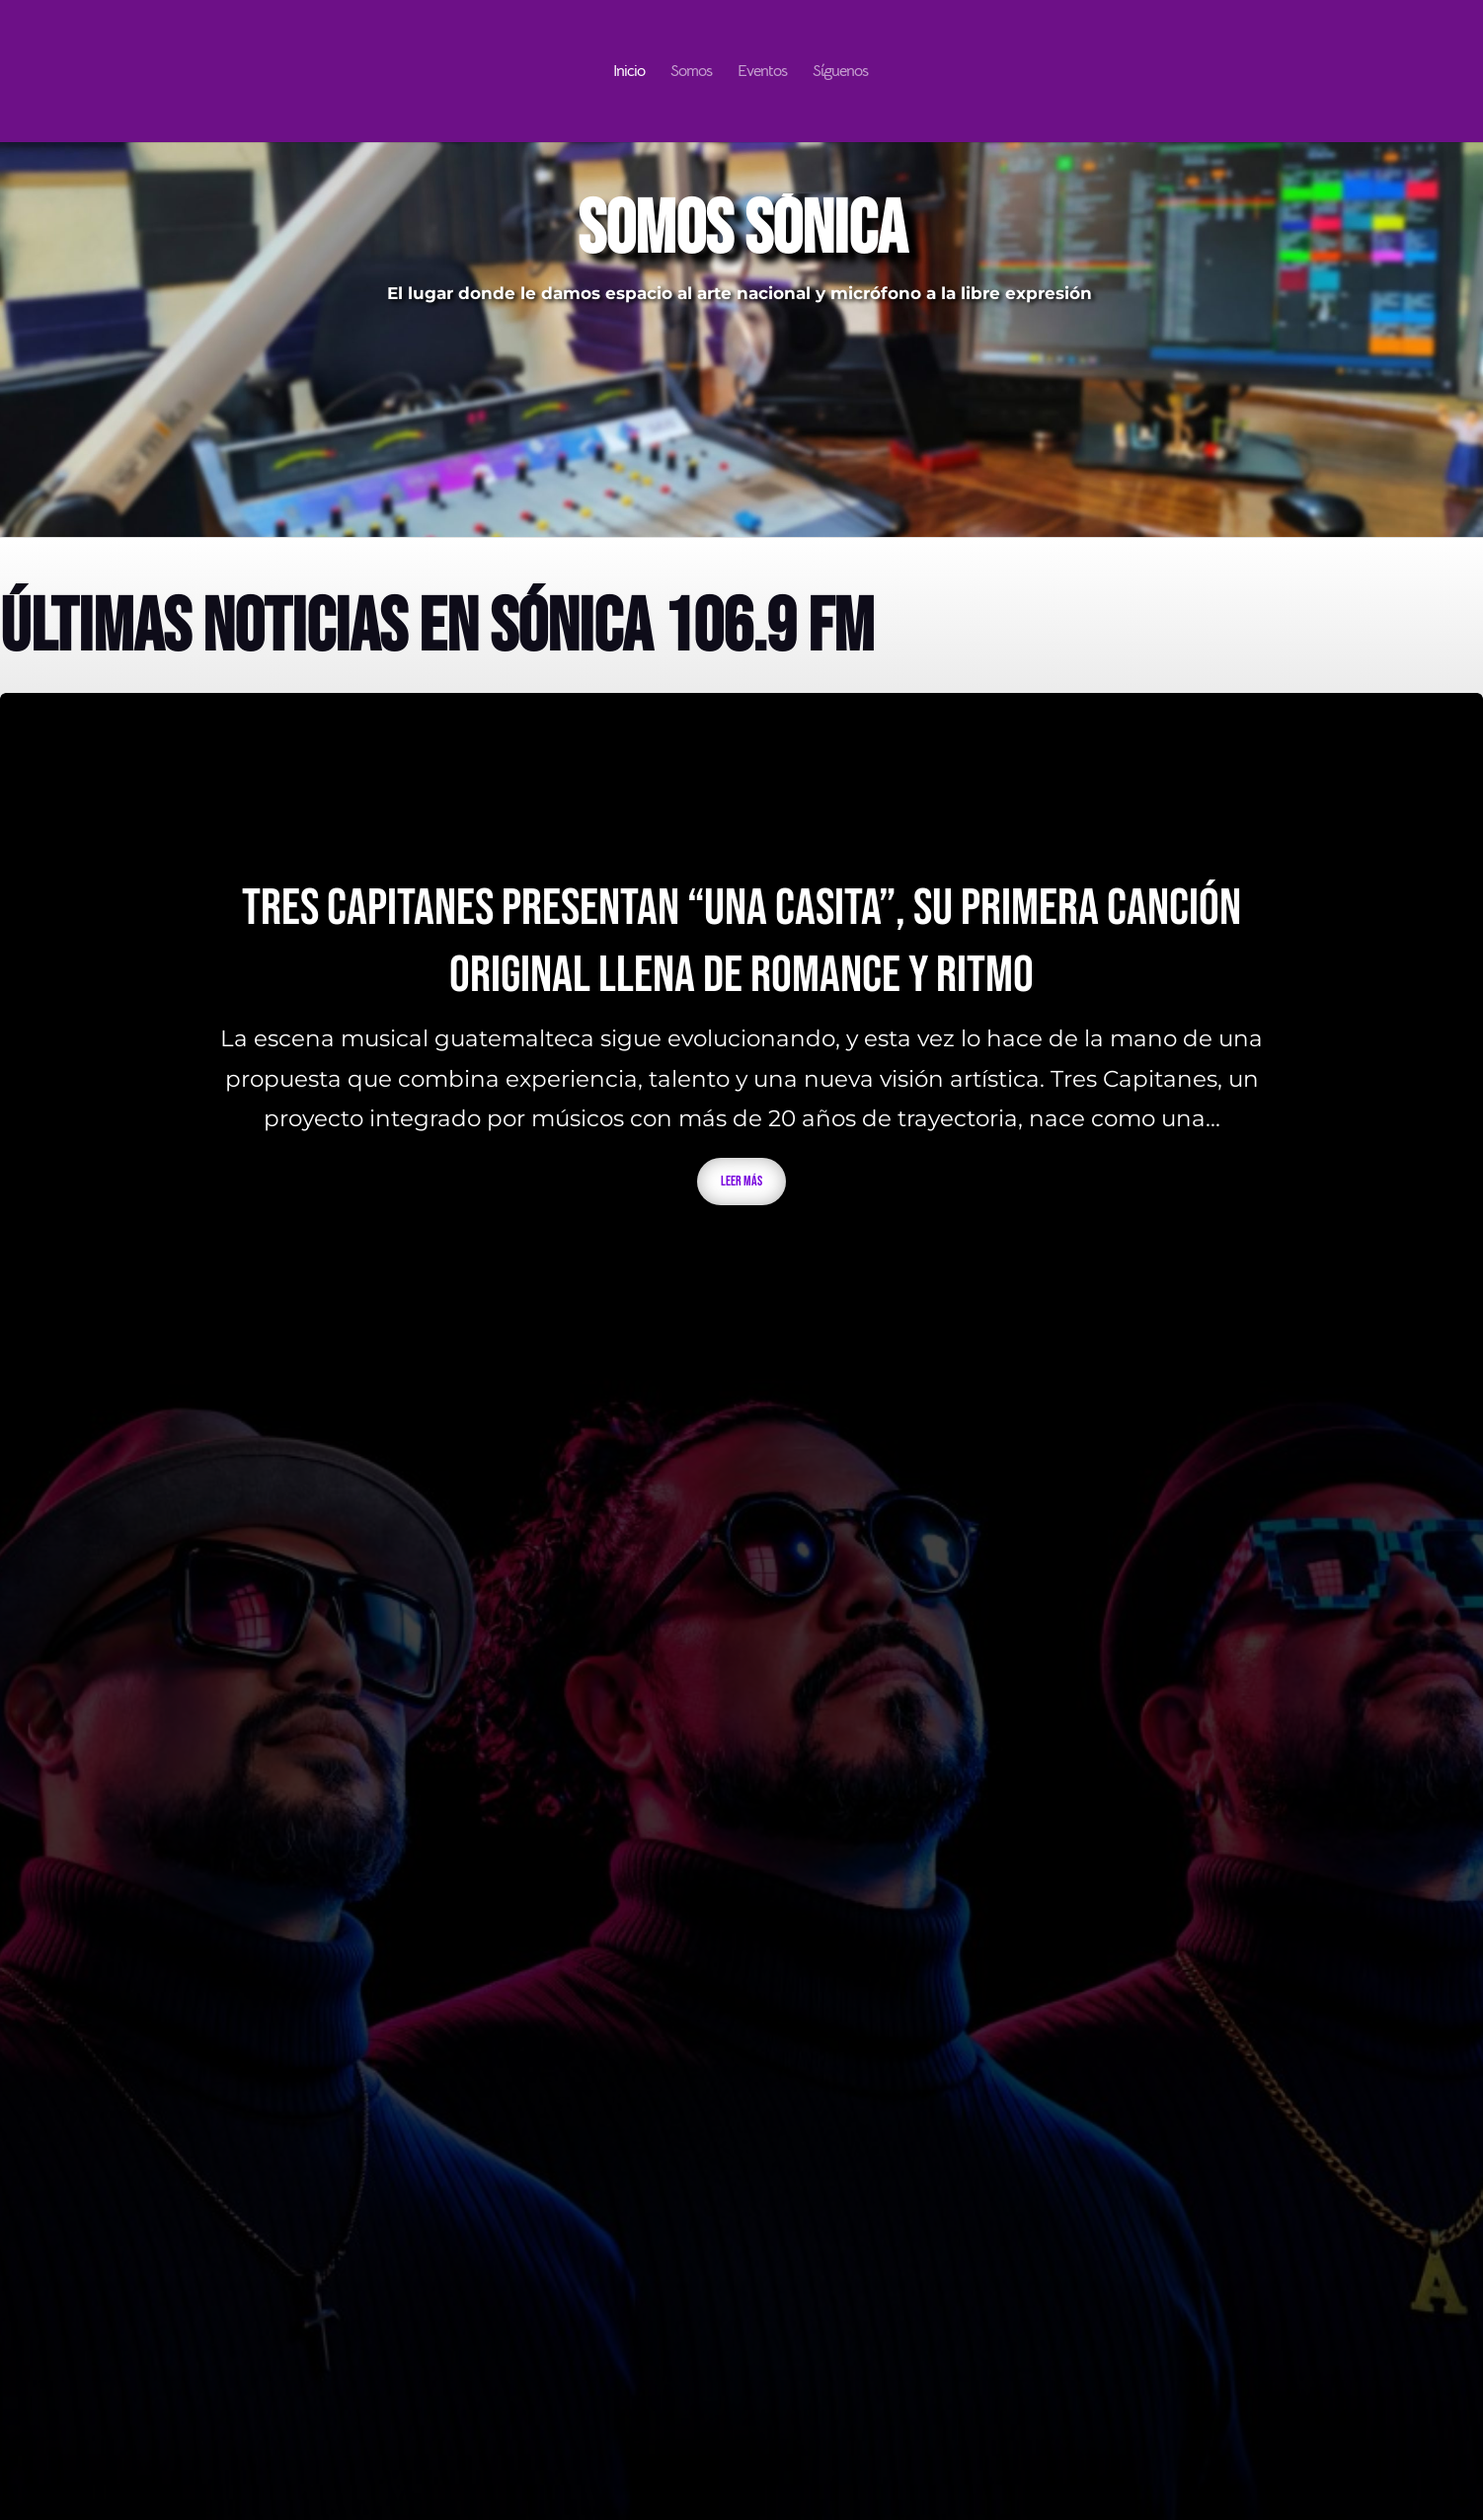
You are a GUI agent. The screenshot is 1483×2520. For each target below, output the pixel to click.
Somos (691, 72)
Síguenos (840, 72)
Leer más (741, 1181)
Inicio (629, 72)
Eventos (762, 72)
